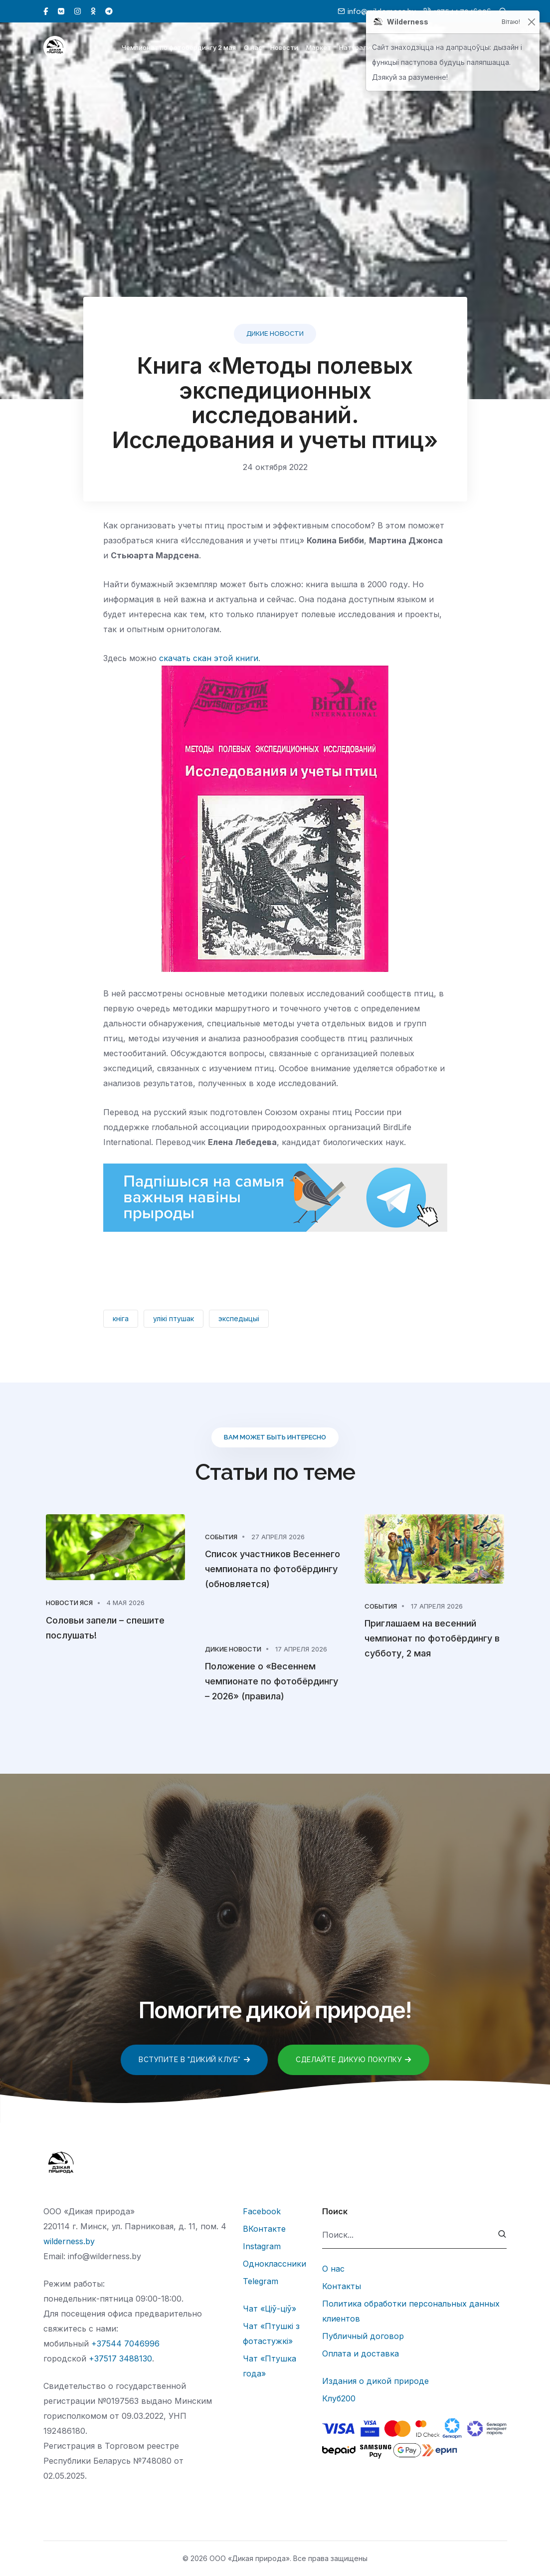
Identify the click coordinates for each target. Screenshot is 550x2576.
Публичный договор (363, 2336)
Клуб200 (339, 2398)
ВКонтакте (264, 2229)
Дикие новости (275, 333)
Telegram (260, 2281)
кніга (121, 1318)
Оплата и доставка (360, 2353)
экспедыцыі (238, 1318)
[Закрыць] (531, 22)
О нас (253, 49)
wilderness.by (69, 2241)
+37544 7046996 (125, 2343)
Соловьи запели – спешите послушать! (105, 1627)
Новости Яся (69, 1603)
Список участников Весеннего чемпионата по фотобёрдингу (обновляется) (272, 1569)
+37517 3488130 (120, 2358)
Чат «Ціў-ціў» (269, 2309)
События (221, 1537)
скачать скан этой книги (208, 658)
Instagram (262, 2246)
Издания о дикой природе (375, 2381)
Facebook (262, 2211)
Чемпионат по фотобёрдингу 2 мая (179, 49)
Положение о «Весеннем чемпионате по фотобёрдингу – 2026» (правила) (271, 1681)
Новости (284, 49)
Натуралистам (363, 49)
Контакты (341, 2286)
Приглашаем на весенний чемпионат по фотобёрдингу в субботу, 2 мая (432, 1638)
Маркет (318, 49)
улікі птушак (173, 1318)
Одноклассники (274, 2264)
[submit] (502, 2235)
